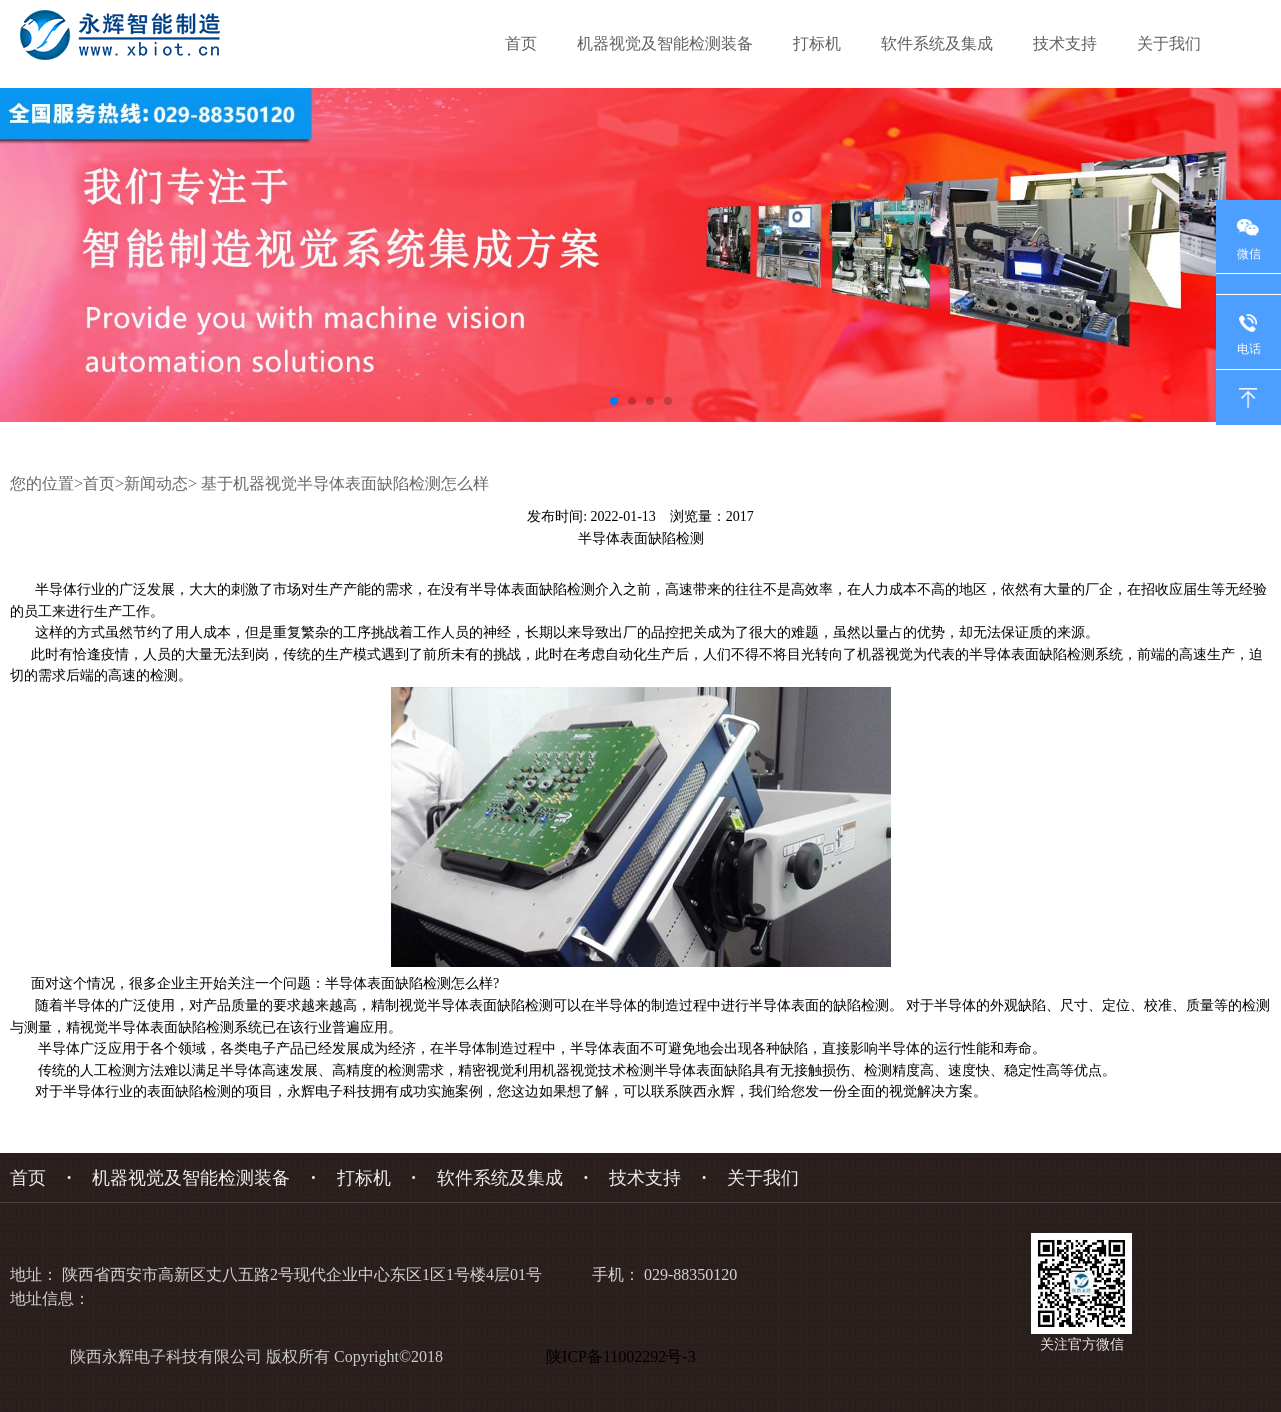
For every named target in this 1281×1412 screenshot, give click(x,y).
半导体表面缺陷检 (525, 589)
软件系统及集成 (937, 43)
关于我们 (1169, 43)
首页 (521, 43)
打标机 (817, 43)
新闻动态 (156, 483)
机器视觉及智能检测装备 (665, 43)
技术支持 (1065, 43)
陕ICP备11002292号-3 (625, 1356)
